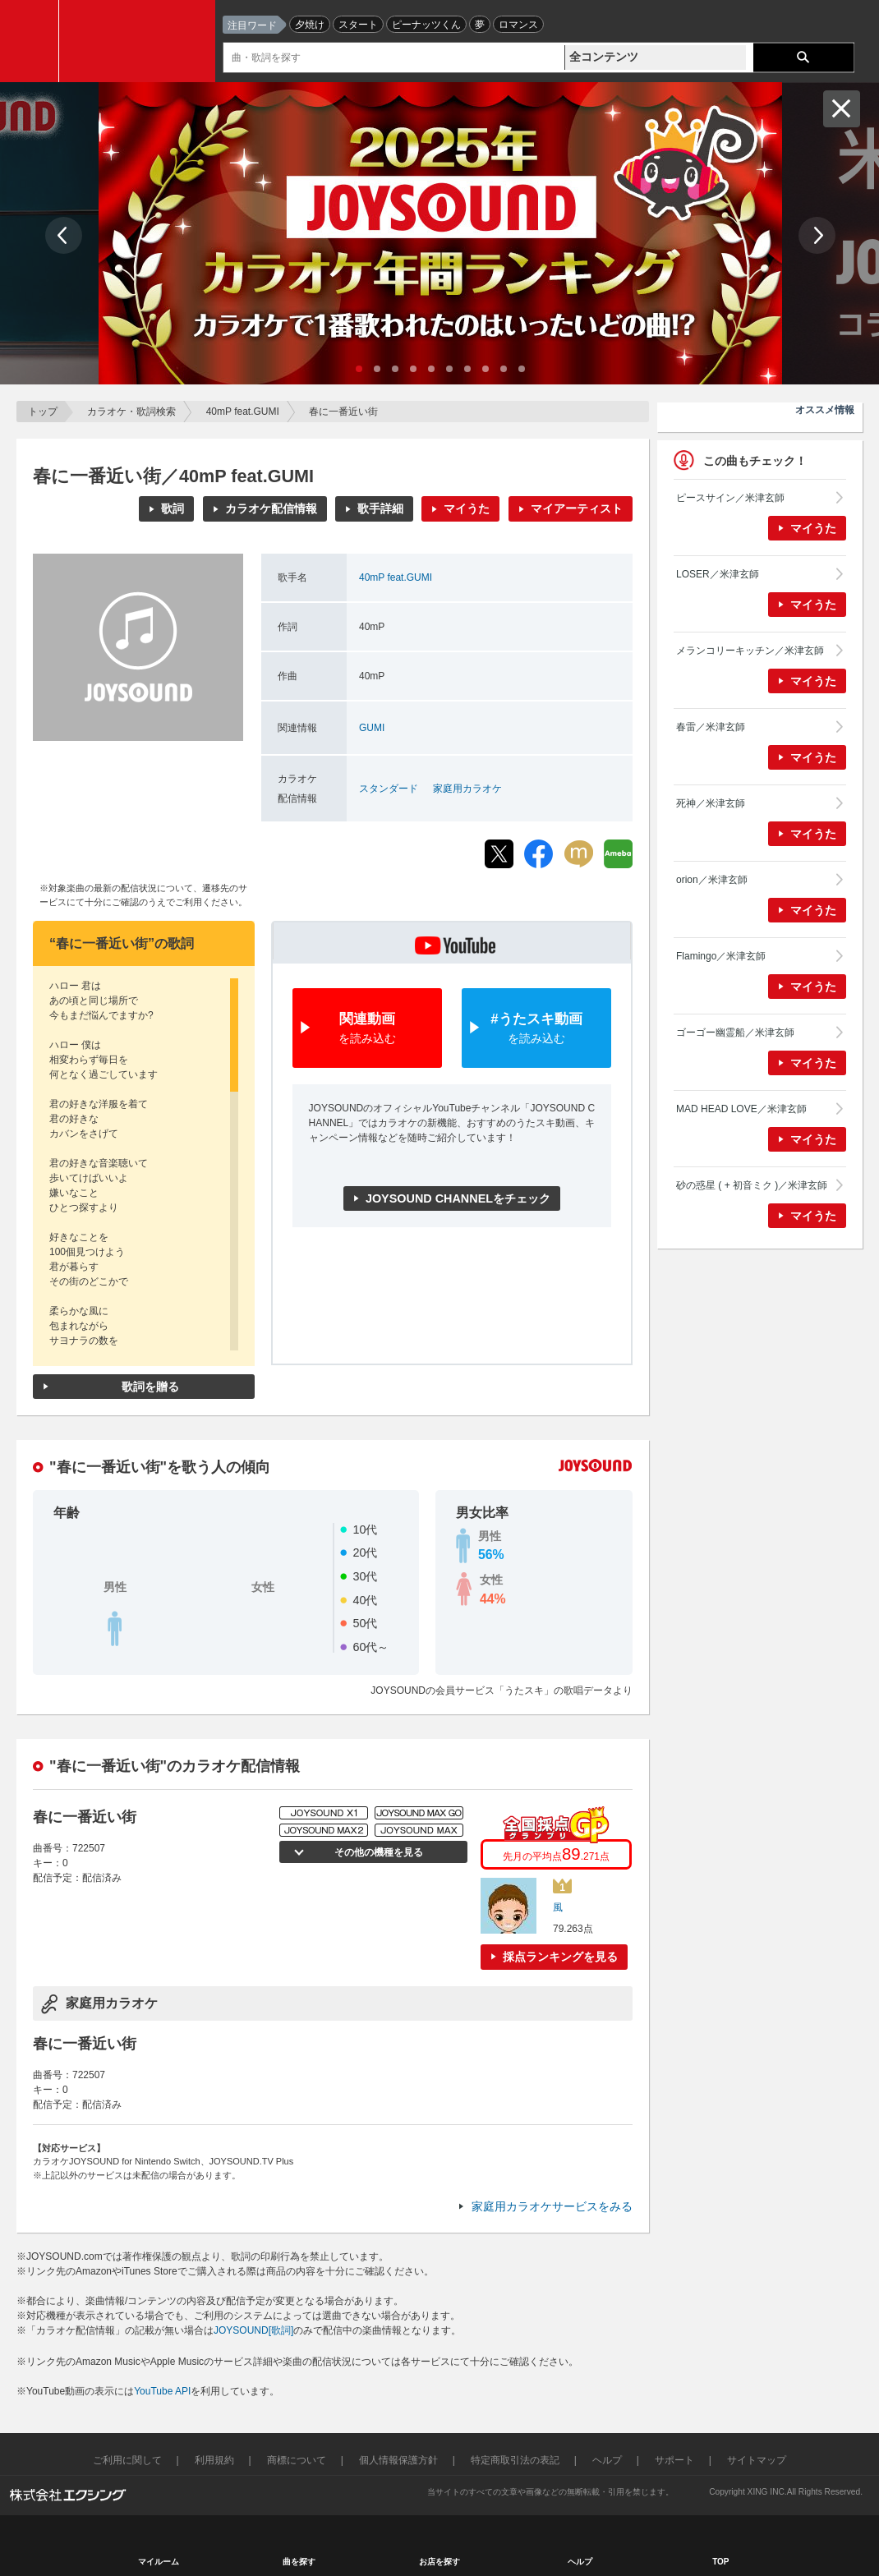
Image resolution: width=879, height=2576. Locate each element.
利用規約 (214, 2460)
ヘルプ (607, 2460)
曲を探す (299, 2561)
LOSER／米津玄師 (717, 574)
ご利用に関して (127, 2460)
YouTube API (162, 2391)
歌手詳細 (380, 508)
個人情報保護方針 (398, 2460)
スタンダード (388, 788)
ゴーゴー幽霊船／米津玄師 (735, 1032)
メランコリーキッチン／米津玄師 (750, 650)
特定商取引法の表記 (515, 2460)
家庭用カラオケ (467, 788)
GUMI (371, 728)
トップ (43, 411)
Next (816, 235)
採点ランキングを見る (560, 1956)
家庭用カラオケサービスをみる (552, 2206)
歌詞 (172, 508)
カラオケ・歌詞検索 (131, 411)
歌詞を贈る (150, 1386)
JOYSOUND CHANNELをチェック (458, 1198)
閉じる (841, 108)
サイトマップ (756, 2460)
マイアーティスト (577, 508)
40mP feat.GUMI (242, 411)
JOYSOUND (141, 41)
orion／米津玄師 (712, 880)
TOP (720, 2561)
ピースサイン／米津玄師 (730, 498)
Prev (63, 235)
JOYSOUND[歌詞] (253, 2330)
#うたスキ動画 (536, 1028)
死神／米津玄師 (710, 803)
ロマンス (518, 24)
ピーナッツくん (426, 24)
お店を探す (439, 2561)
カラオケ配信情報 (271, 508)
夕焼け (309, 24)
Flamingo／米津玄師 (721, 956)
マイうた (467, 508)
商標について (296, 2460)
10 (521, 369)
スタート (358, 24)
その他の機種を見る (378, 1852)
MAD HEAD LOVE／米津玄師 (741, 1109)
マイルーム (158, 2561)
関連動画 (367, 1028)
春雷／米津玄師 (710, 727)
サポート (674, 2460)
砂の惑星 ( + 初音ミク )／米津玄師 (751, 1185)
